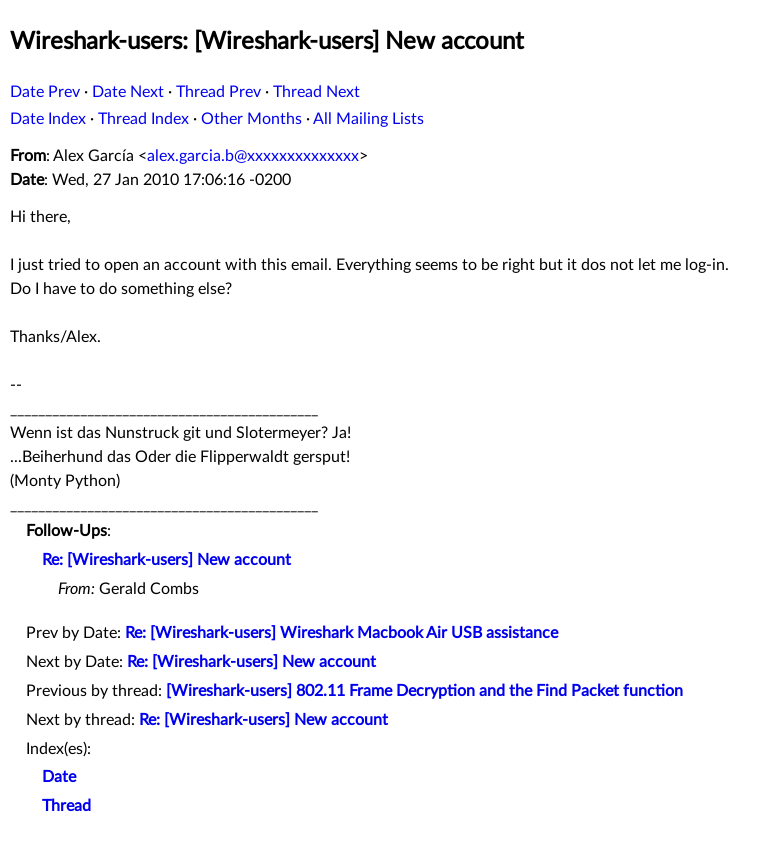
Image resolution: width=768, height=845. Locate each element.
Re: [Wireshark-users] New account (166, 560)
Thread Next (316, 92)
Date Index (48, 119)
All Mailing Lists (368, 119)
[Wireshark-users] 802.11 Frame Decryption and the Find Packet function (424, 691)
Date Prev (45, 92)
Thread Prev (218, 92)
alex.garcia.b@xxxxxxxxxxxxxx (253, 156)
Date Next (128, 92)
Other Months (251, 119)
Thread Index (143, 119)
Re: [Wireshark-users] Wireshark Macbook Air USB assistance (341, 633)
